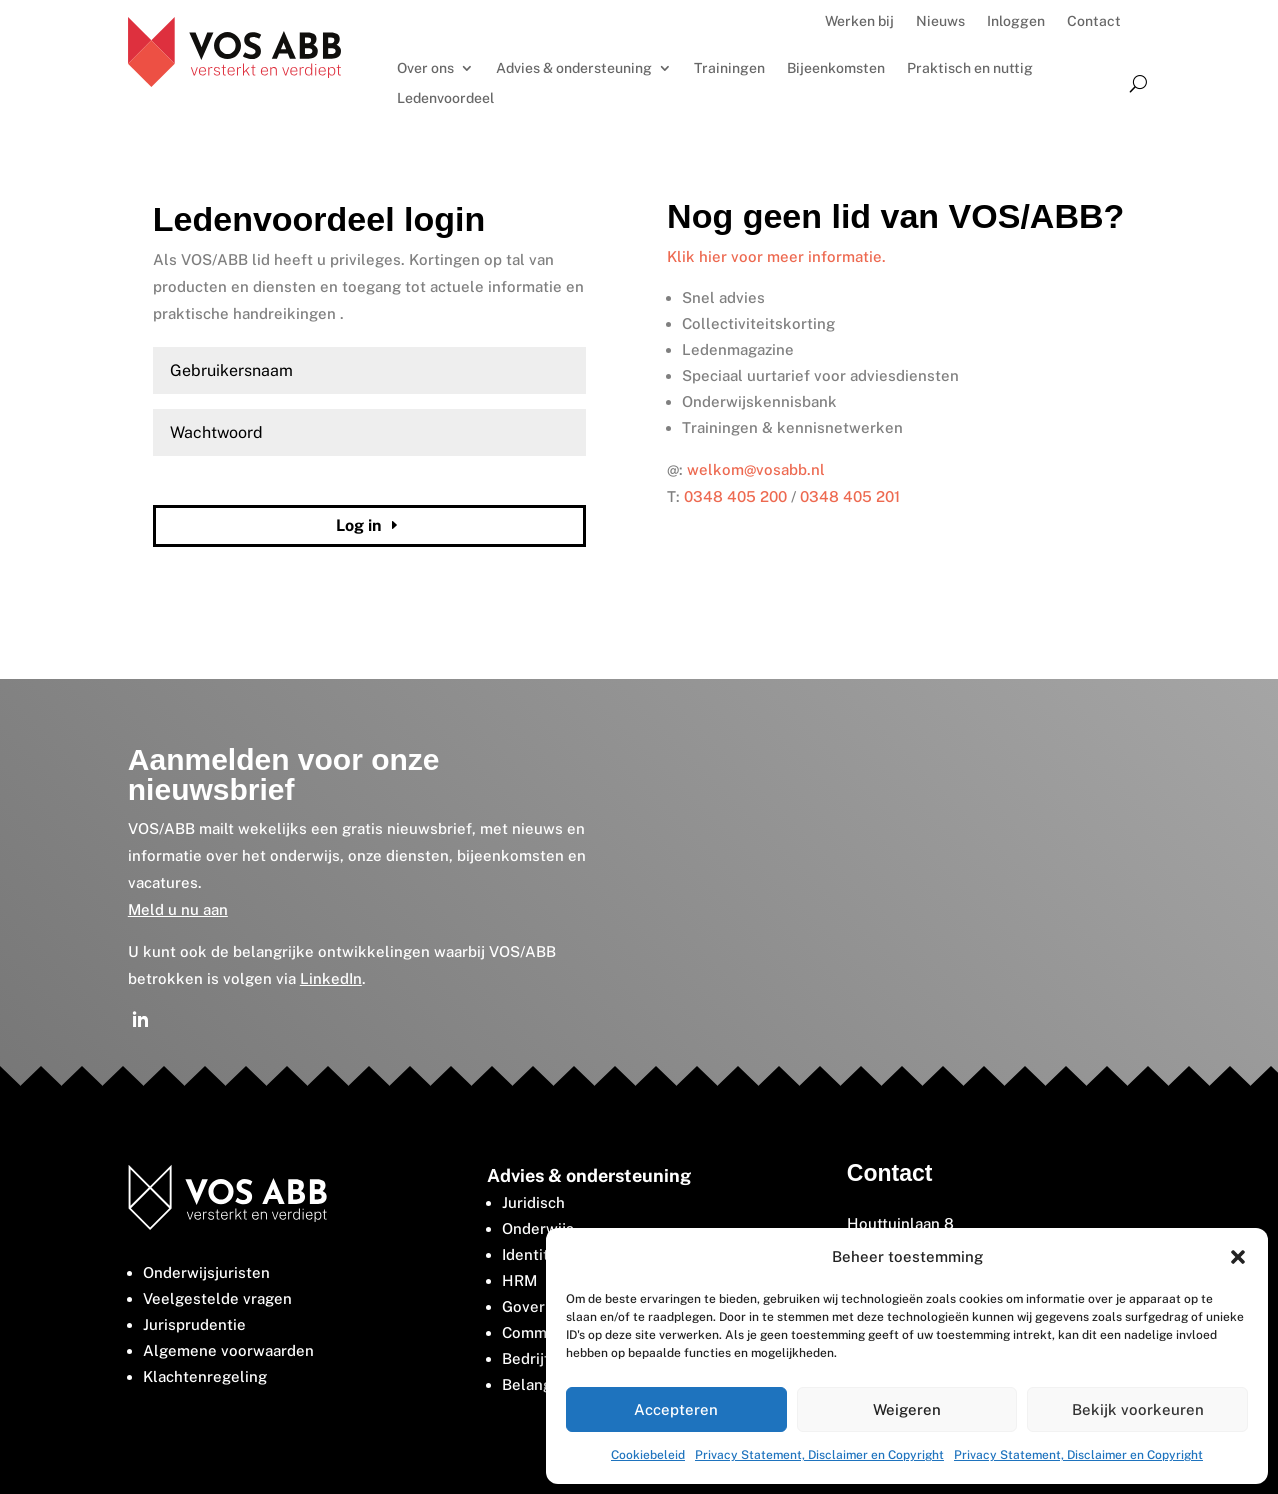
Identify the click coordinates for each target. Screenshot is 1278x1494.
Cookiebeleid (648, 1455)
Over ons (425, 68)
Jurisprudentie (194, 1324)
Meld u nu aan (178, 909)
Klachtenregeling (205, 1376)
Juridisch (533, 1202)
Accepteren (676, 1409)
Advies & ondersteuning (574, 68)
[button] (1238, 1257)
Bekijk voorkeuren (1138, 1409)
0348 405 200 (735, 496)
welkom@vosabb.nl (756, 469)
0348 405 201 (850, 496)
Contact (1094, 21)
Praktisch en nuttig (970, 68)
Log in (358, 525)
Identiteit (535, 1254)
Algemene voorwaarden (228, 1350)
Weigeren (907, 1409)
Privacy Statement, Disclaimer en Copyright (819, 1455)
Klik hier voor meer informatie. (776, 256)
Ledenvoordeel (445, 98)
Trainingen (729, 68)
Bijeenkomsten (836, 68)
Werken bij (859, 21)
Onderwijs (538, 1228)
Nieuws (940, 21)
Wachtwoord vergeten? (218, 479)
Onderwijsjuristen (206, 1272)
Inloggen (1016, 21)
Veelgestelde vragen (217, 1298)
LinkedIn (331, 978)
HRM (519, 1280)
